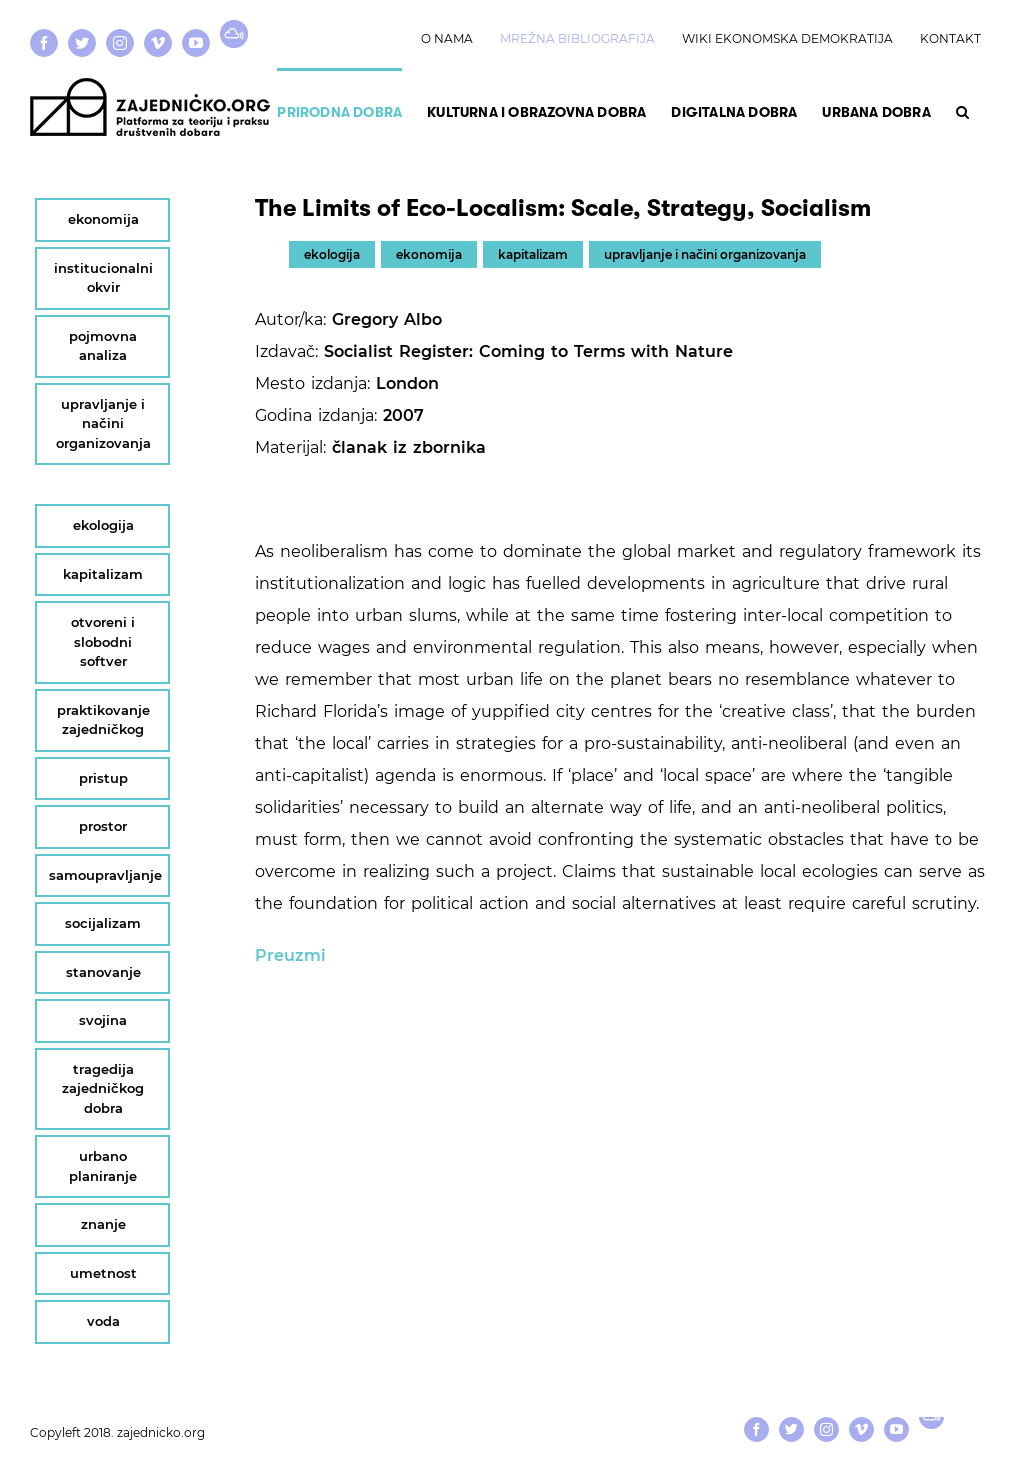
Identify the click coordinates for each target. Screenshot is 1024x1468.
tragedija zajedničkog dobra (103, 1088)
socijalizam (103, 923)
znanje (103, 1224)
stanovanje (103, 972)
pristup (103, 778)
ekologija (332, 254)
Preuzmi (290, 955)
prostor (103, 826)
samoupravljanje (105, 875)
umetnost (103, 1273)
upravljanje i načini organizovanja (705, 254)
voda (103, 1321)
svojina (103, 1020)
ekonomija (429, 254)
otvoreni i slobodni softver (103, 641)
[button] (962, 110)
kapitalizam (533, 254)
